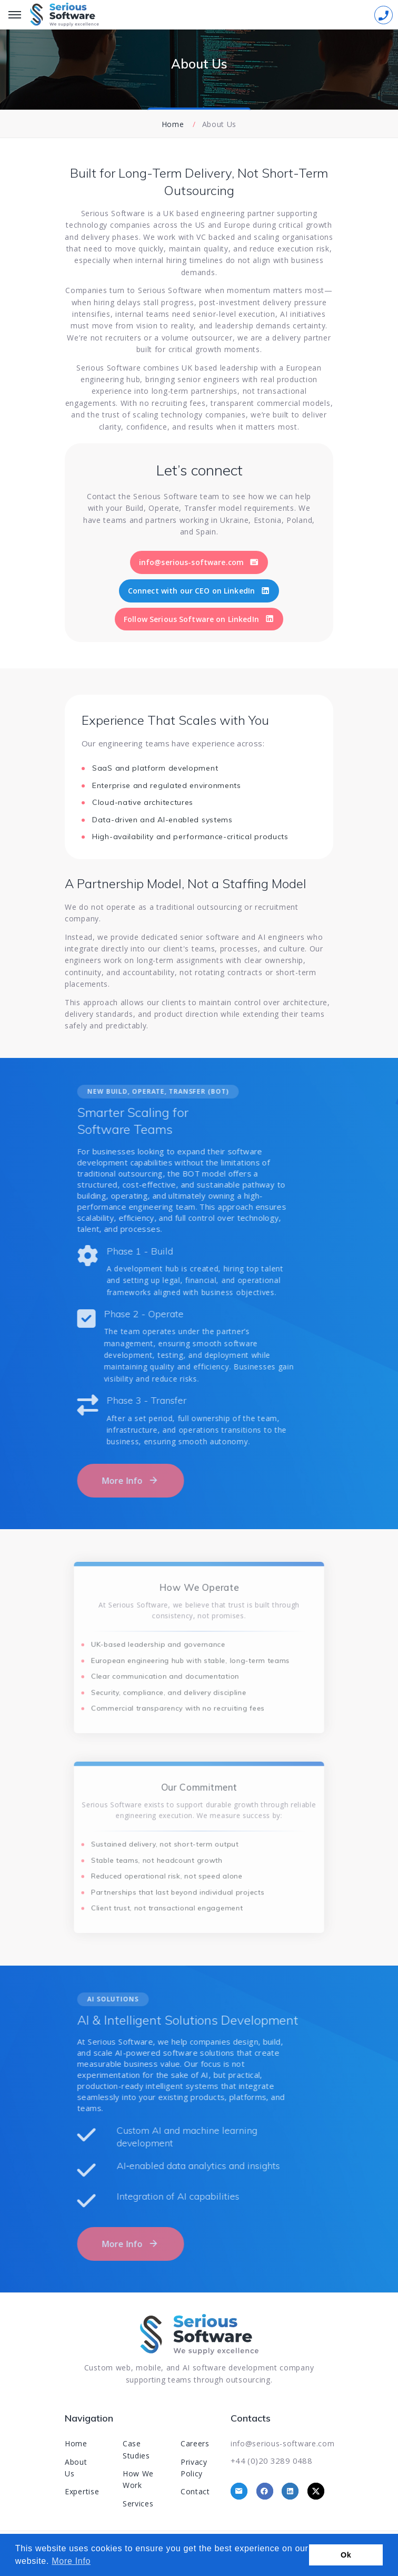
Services (138, 2504)
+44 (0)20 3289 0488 (271, 2460)
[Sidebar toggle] (383, 15)
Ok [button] (346, 2555)
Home (173, 124)
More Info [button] (71, 2560)
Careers (195, 2443)
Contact (195, 2491)
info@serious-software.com (283, 2443)
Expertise (82, 2491)
